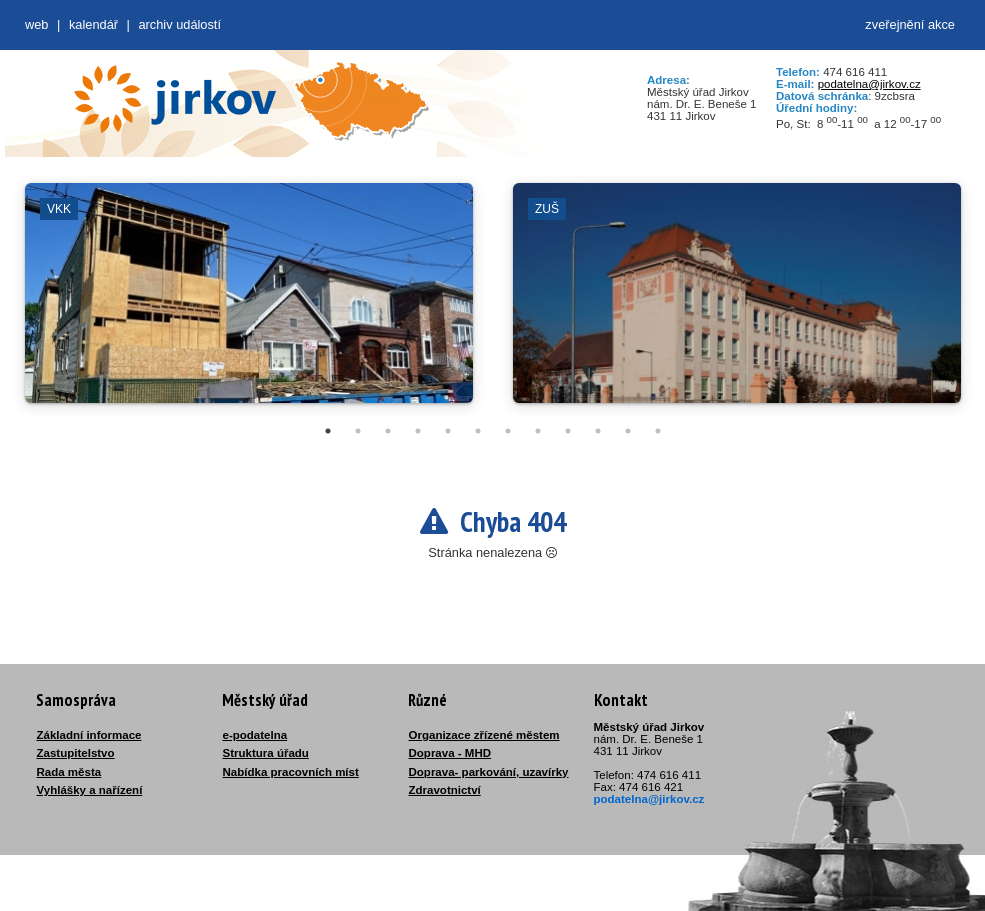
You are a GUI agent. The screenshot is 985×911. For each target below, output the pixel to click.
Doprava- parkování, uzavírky (489, 772)
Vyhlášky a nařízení (90, 790)
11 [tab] (628, 431)
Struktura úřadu (266, 753)
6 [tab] (478, 431)
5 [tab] (448, 431)
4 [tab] (418, 431)
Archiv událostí (179, 24)
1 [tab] (328, 431)
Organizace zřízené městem (484, 735)
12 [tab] (658, 431)
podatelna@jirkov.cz (869, 84)
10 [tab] (598, 431)
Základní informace (89, 735)
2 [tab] (358, 431)
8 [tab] (538, 431)
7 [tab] (508, 431)
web (36, 24)
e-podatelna (255, 735)
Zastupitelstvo (76, 753)
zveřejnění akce (910, 24)
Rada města (69, 772)
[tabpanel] (249, 303)
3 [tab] (388, 431)
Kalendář (93, 24)
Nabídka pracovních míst (291, 772)
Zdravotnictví (445, 790)
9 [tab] (568, 431)
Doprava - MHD (450, 753)
